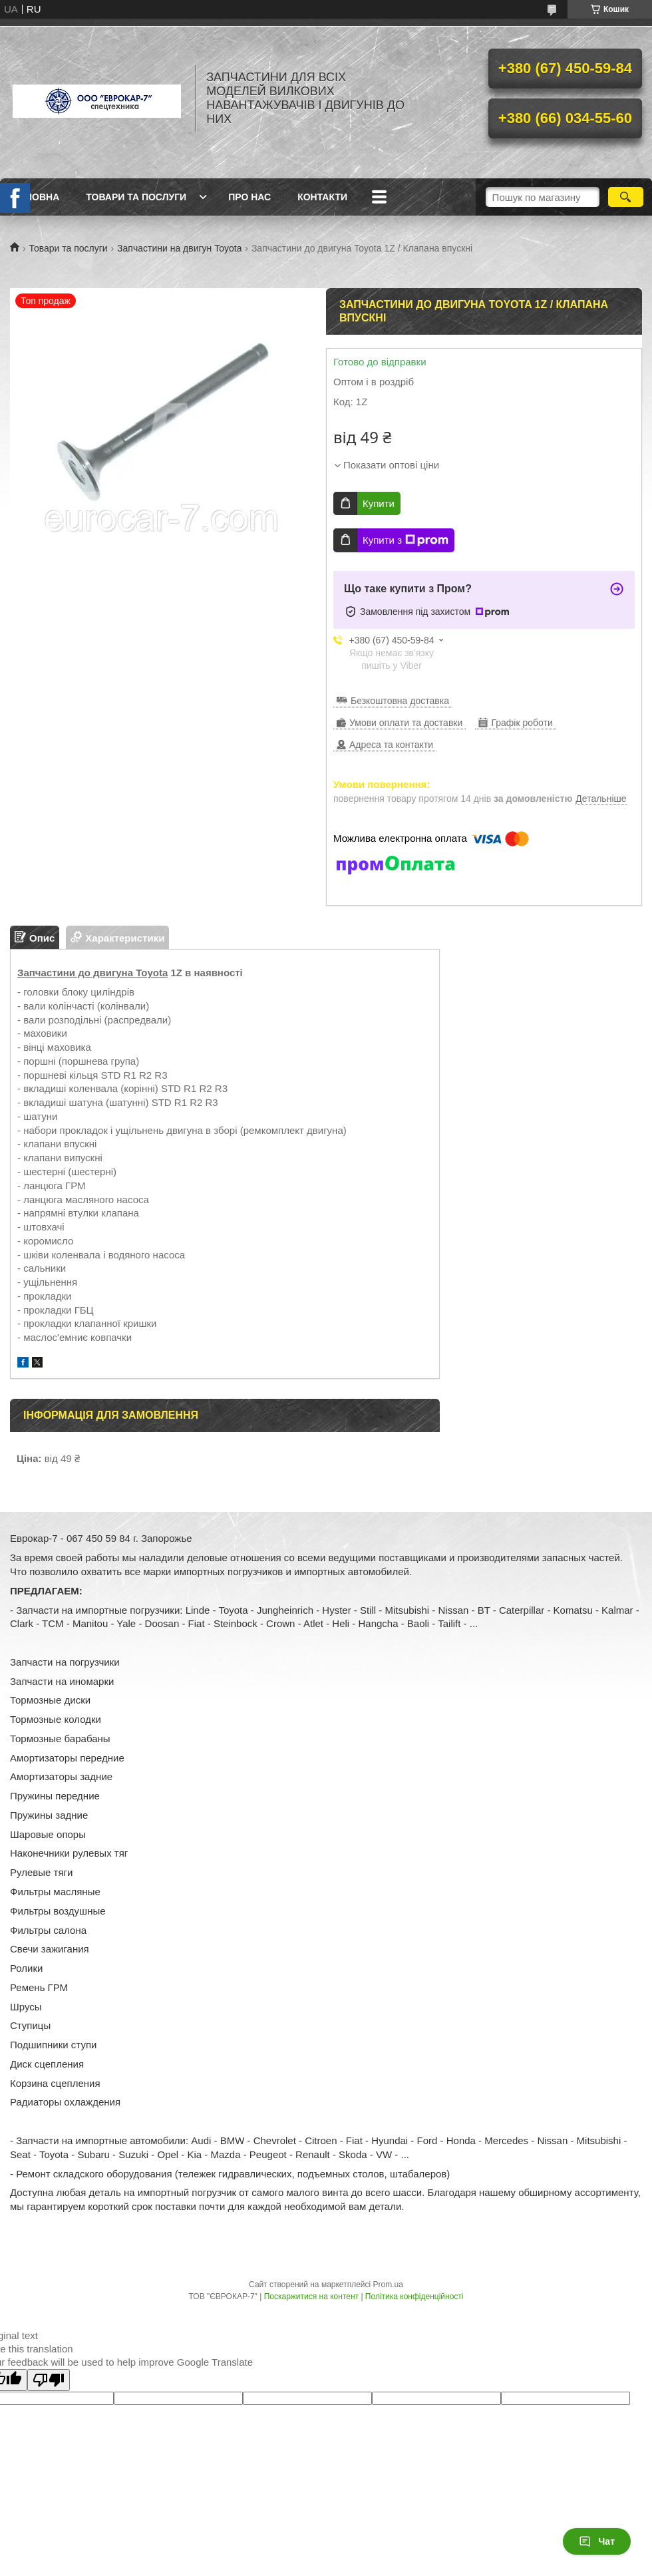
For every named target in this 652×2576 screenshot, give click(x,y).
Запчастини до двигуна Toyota (92, 972)
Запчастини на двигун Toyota (179, 248)
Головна (36, 197)
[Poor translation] (48, 2380)
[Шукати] (625, 197)
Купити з (405, 540)
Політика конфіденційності (414, 2296)
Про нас (249, 197)
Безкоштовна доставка (400, 700)
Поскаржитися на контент (311, 2296)
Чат (597, 2541)
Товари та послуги (136, 197)
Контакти (322, 197)
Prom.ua (388, 2284)
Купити (379, 503)
